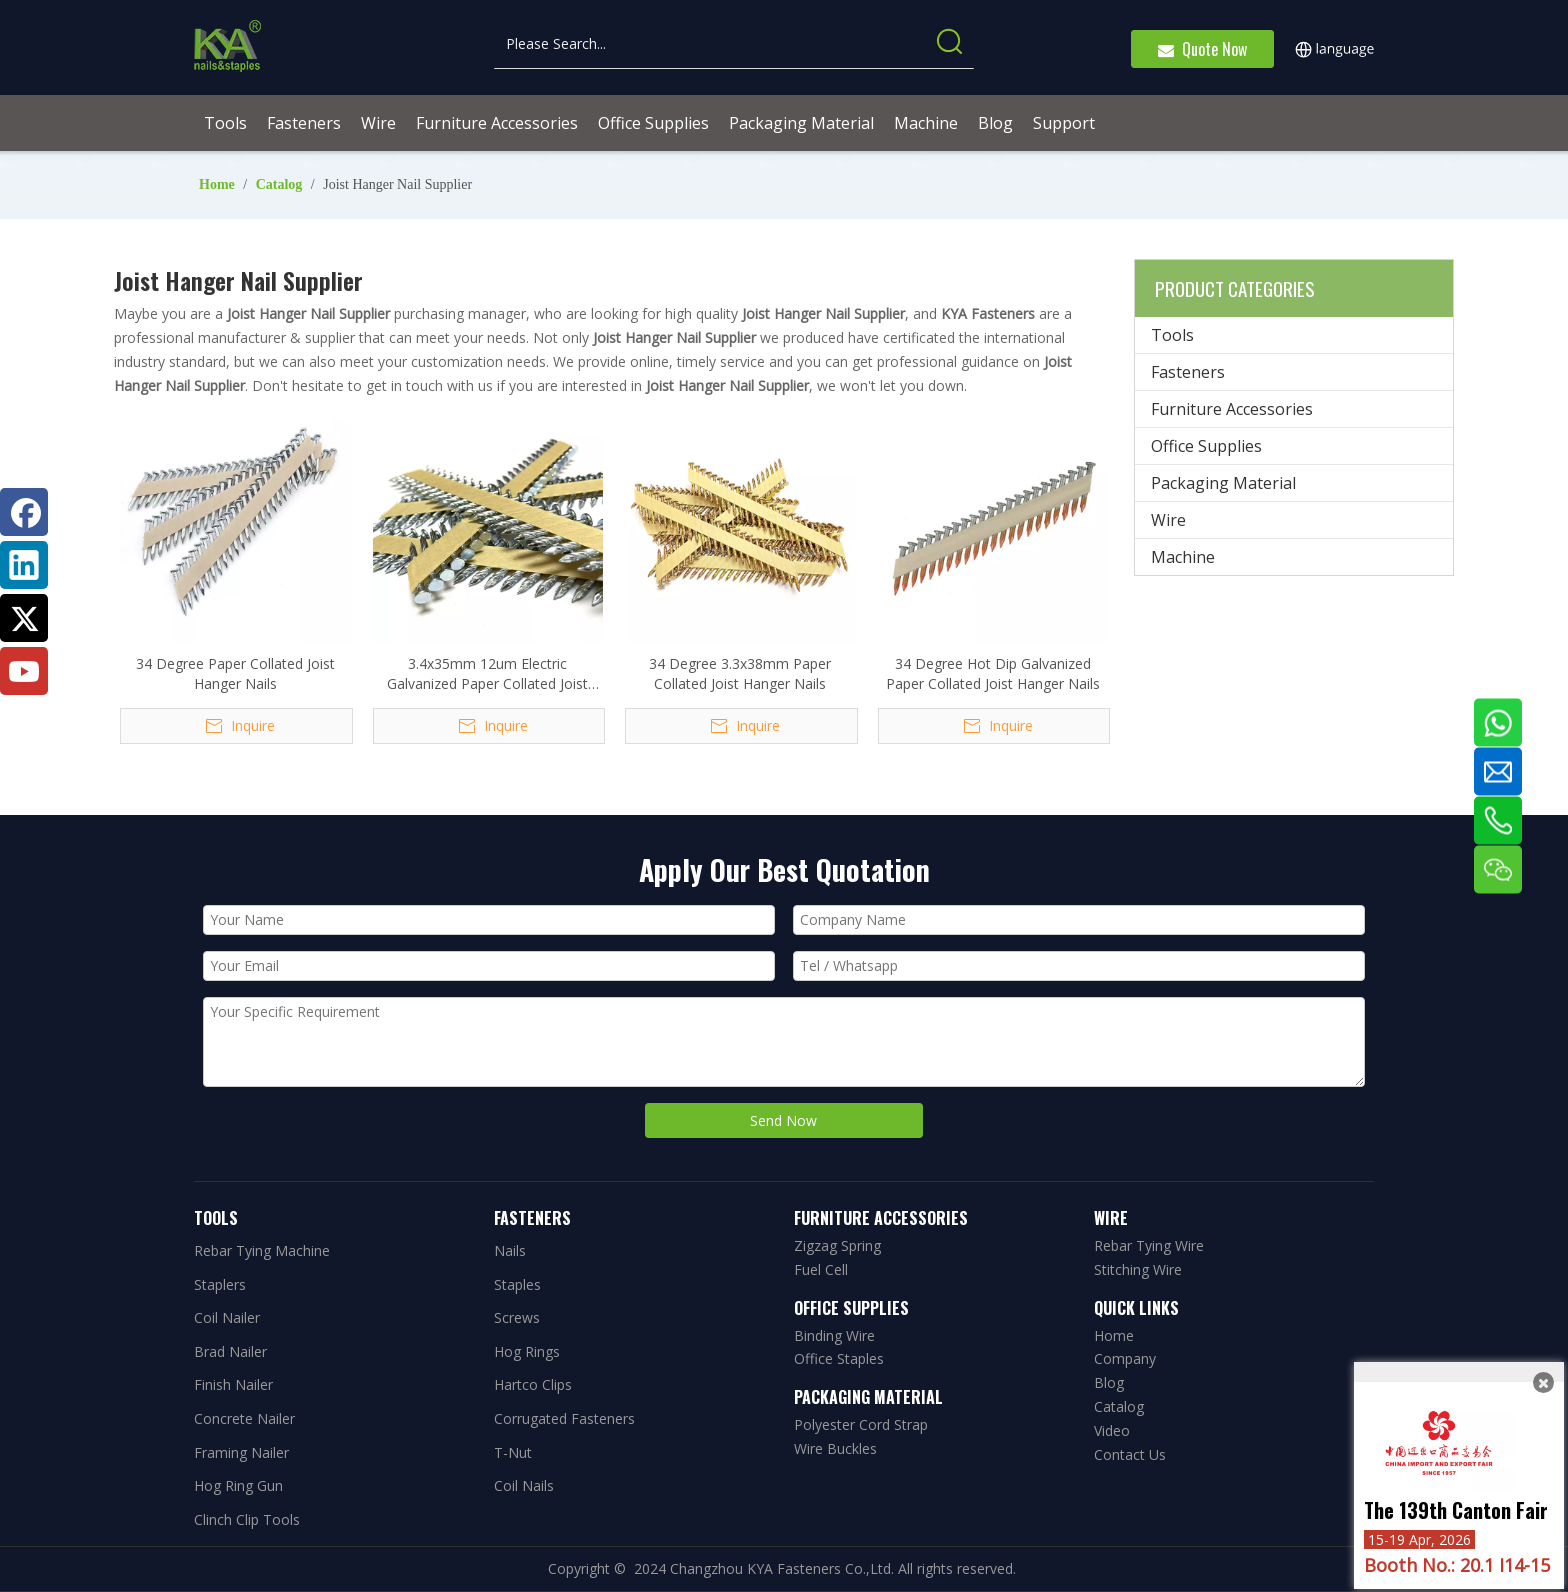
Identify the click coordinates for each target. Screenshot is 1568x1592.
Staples (517, 1284)
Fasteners (1188, 372)
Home (1114, 1335)
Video (1112, 1430)
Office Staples (839, 1358)
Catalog (1119, 1406)
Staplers (220, 1284)
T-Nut (513, 1452)
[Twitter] (24, 618)
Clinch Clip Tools (247, 1519)
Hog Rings (527, 1351)
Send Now (783, 1120)
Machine (1183, 557)
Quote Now (1202, 49)
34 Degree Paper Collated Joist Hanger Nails (235, 673)
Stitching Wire (1138, 1269)
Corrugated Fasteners (564, 1418)
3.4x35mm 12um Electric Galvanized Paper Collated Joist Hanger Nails (487, 674)
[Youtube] (24, 671)
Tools (1172, 335)
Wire (1168, 520)
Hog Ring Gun (238, 1485)
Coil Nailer (227, 1317)
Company (1125, 1358)
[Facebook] (24, 512)
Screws (517, 1317)
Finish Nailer (233, 1384)
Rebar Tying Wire (1149, 1245)
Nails (510, 1250)
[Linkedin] (24, 565)
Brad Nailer (230, 1351)
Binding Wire (834, 1335)
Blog (1109, 1382)
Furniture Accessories (1232, 409)
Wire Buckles (835, 1448)
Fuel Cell (821, 1269)
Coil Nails (524, 1485)
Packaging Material (1223, 483)
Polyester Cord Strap (861, 1424)
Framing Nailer (241, 1452)
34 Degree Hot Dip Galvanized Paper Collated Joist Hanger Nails (993, 673)
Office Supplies (1206, 446)
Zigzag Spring (837, 1245)
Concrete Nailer (244, 1418)
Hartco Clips (533, 1384)
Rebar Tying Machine (262, 1250)
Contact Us (1130, 1454)
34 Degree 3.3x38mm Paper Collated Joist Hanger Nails (740, 673)
